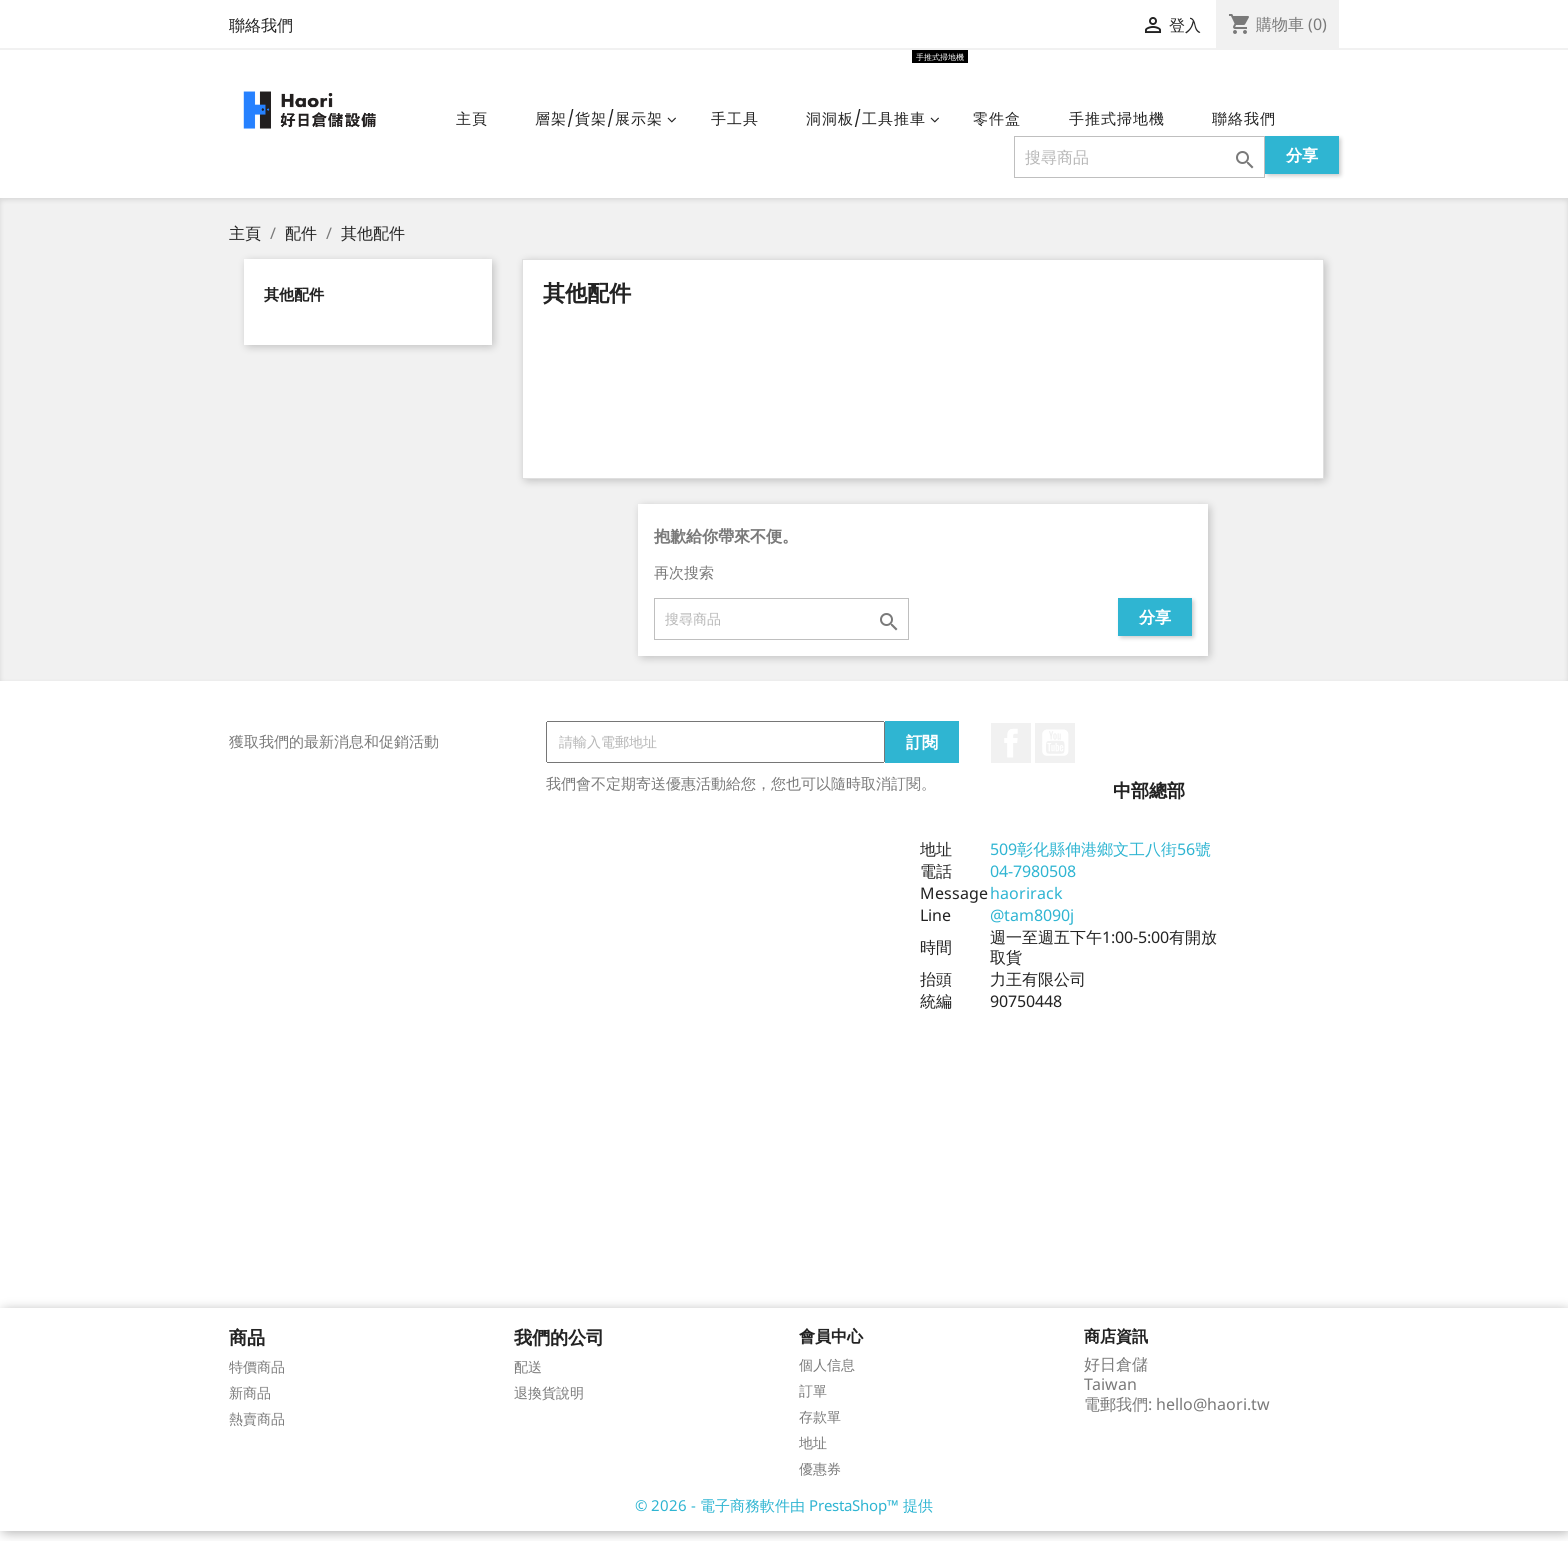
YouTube (1055, 753)
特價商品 (257, 1376)
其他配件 (294, 304)
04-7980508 (1033, 881)
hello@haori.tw (1213, 1414)
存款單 (820, 1426)
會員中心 (831, 1346)
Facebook (1011, 753)
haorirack (1026, 903)
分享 (1302, 165)
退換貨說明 (549, 1402)
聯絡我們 (261, 25)
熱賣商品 (257, 1428)
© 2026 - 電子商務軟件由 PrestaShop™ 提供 (784, 1515)
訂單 (813, 1400)
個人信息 (827, 1374)
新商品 (250, 1402)
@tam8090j (1032, 925)
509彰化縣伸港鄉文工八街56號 (1100, 859)
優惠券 (820, 1478)
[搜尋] (1139, 167)
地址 (813, 1452)
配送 (528, 1376)
